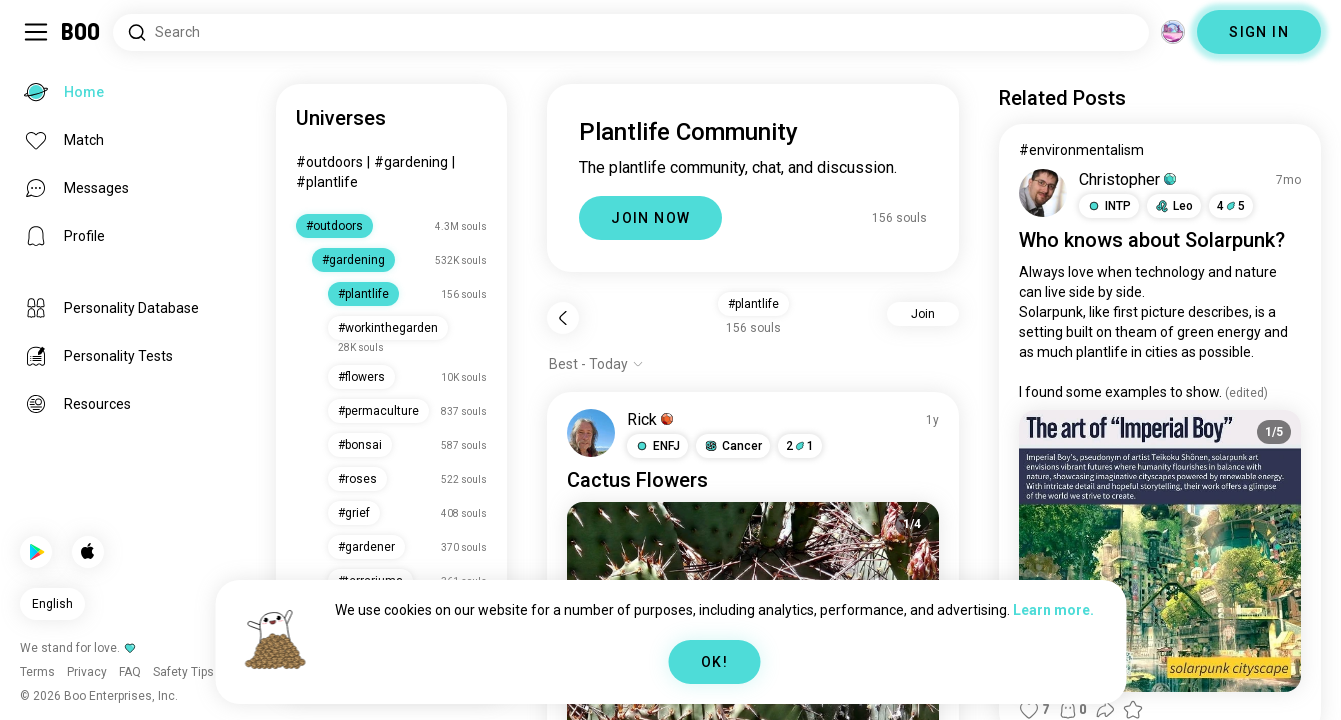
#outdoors (329, 162)
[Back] (563, 318)
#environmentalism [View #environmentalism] (1081, 150)
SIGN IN (1259, 32)
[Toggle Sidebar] (36, 32)
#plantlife (327, 182)
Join (923, 314)
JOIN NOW (650, 218)
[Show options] (596, 364)
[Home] (81, 32)
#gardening (411, 162)
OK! (714, 662)
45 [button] (1231, 206)
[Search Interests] (631, 32)
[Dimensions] (1173, 32)
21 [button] (800, 446)
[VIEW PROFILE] (591, 433)
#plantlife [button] (753, 304)
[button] (657, 446)
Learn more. (1053, 610)
